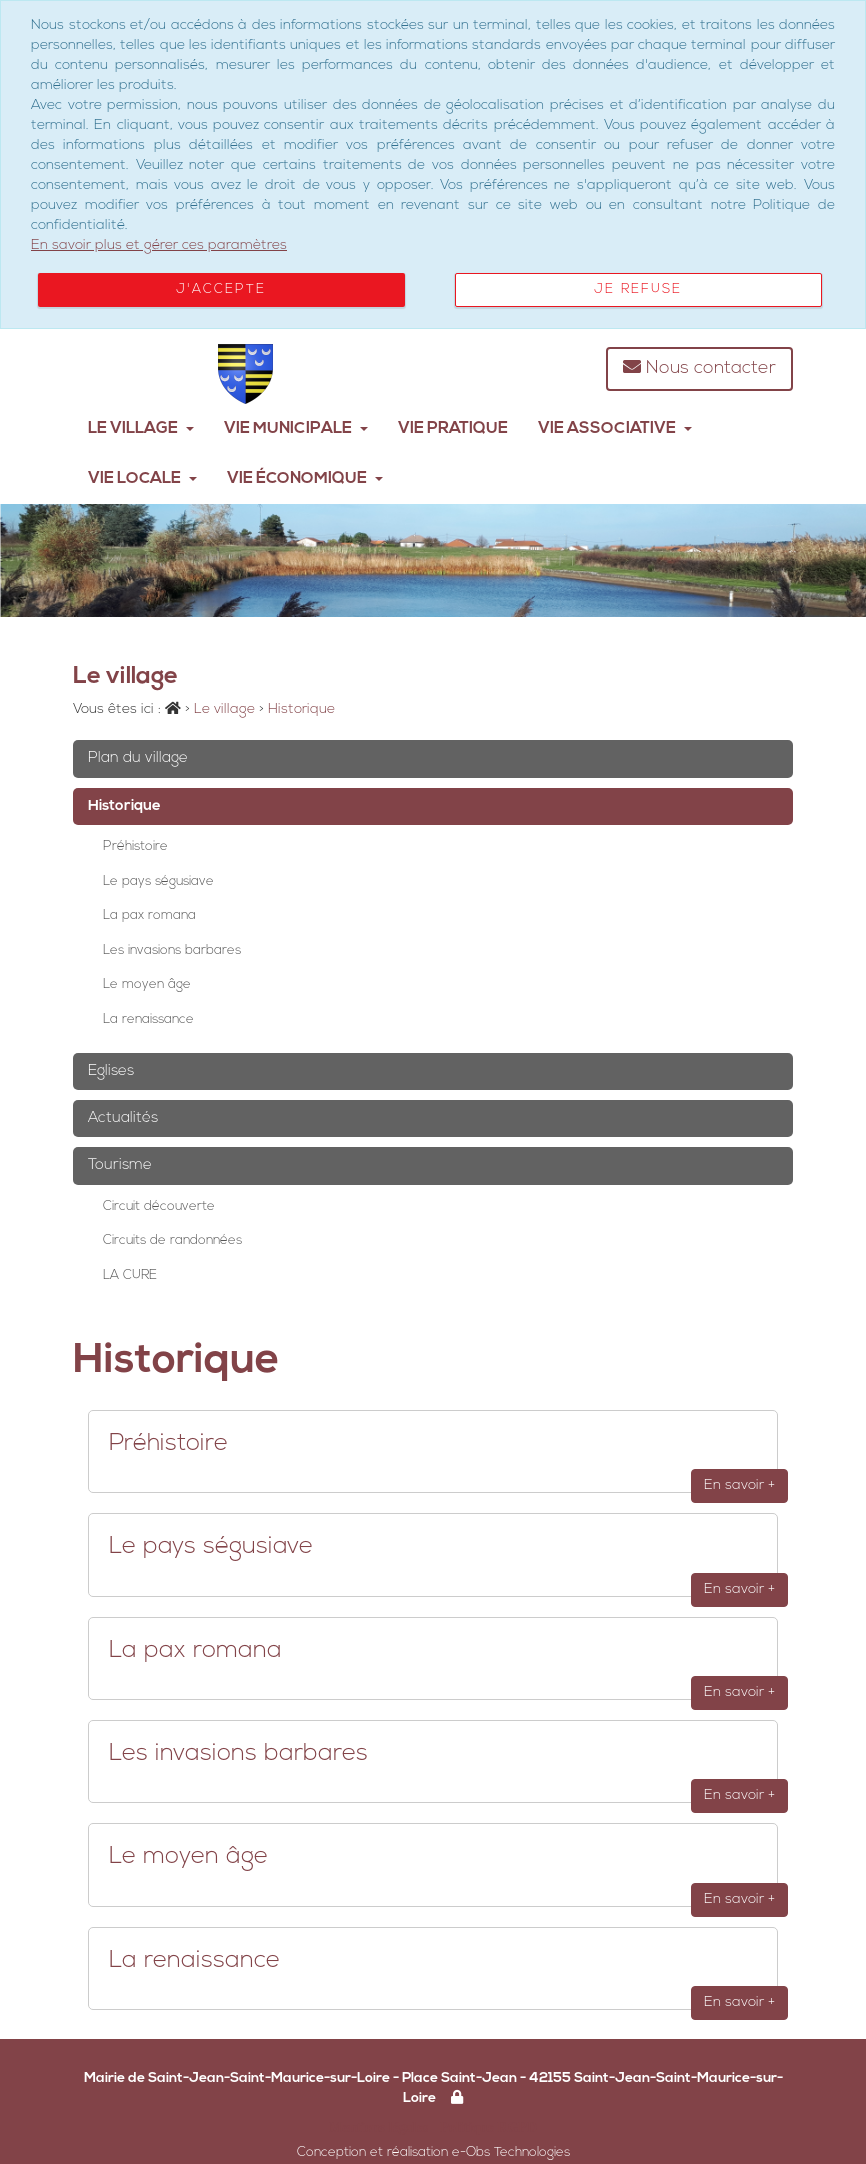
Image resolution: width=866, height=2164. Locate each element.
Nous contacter (699, 367)
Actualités (123, 1118)
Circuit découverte (159, 1206)
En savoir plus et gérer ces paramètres (159, 245)
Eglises (111, 1071)
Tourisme (120, 1165)
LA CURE (130, 1275)
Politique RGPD (488, 2127)
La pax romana (149, 915)
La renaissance (148, 1019)
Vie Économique (305, 479)
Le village (141, 429)
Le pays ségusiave (158, 881)
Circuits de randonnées (172, 1240)
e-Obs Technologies (511, 2152)
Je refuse (638, 289)
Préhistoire (135, 846)
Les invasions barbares (172, 950)
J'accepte (221, 289)
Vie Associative (615, 429)
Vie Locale (142, 479)
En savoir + (739, 1485)
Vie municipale (296, 429)
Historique (124, 806)
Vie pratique (453, 429)
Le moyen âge (147, 984)
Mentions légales (378, 2127)
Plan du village (138, 758)
